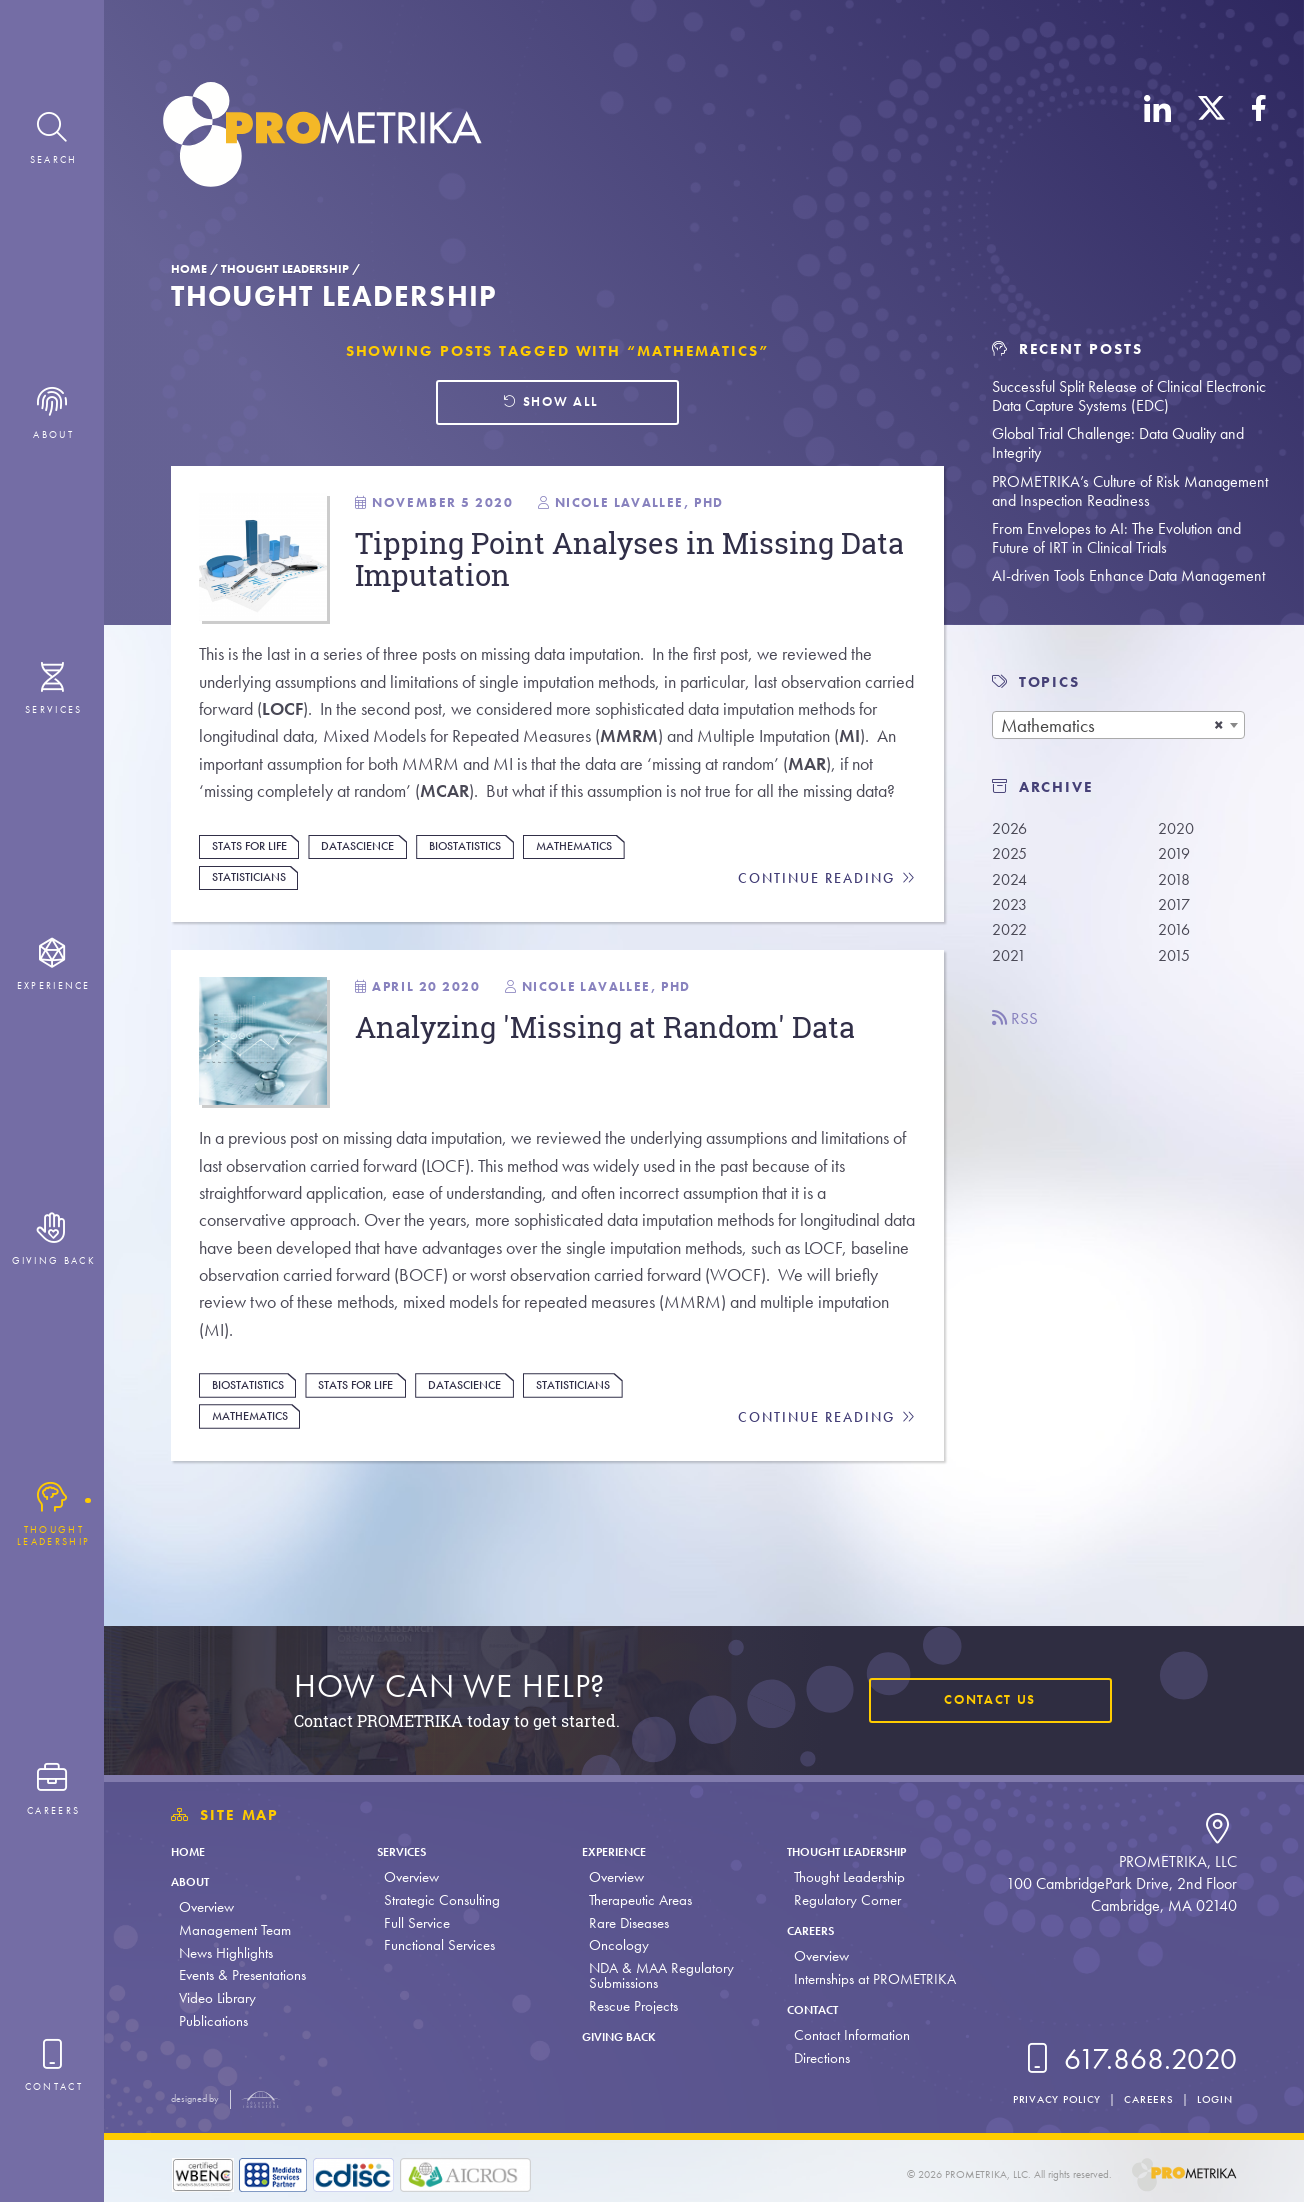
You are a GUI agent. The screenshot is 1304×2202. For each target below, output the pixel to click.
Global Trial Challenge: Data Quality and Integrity (1118, 443)
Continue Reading (825, 932)
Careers (808, 1930)
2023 (1011, 909)
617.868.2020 (1128, 2059)
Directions (815, 2058)
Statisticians (256, 930)
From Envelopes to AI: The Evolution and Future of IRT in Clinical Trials (1116, 538)
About (195, 1881)
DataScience (376, 898)
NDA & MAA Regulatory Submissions (656, 1975)
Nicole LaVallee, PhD (618, 1044)
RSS (1017, 1027)
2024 (1011, 882)
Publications (213, 2021)
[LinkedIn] (1158, 138)
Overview (206, 1907)
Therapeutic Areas (635, 1900)
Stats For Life (256, 898)
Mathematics (612, 898)
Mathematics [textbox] (1048, 725)
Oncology (614, 1945)
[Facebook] (1259, 138)
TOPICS (1049, 682)
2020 (1178, 828)
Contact (811, 2009)
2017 (1176, 909)
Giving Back (624, 2036)
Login (1212, 2099)
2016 (1176, 936)
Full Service (414, 1923)
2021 (1010, 962)
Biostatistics (494, 898)
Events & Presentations (242, 1975)
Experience (617, 1851)
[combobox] (1118, 725)
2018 (1176, 882)
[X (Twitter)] (1211, 138)
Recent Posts (1067, 349)
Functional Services (436, 1945)
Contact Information (845, 2035)
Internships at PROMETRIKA (868, 1979)
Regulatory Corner (840, 1900)
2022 (1011, 936)
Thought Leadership (285, 269)
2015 (1176, 962)
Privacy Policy (1047, 2099)
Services (405, 1851)
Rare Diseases (624, 1923)
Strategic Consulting (439, 1900)
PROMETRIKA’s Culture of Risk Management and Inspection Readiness (1130, 491)
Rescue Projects (628, 2006)
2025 (1011, 855)
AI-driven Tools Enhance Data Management (1128, 575)
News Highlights (226, 1953)
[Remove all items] (1219, 725)
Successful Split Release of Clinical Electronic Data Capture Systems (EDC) (1129, 396)
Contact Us (984, 1701)
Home (189, 269)
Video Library (217, 1998)
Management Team (235, 1930)
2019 (1176, 855)
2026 (1011, 828)
